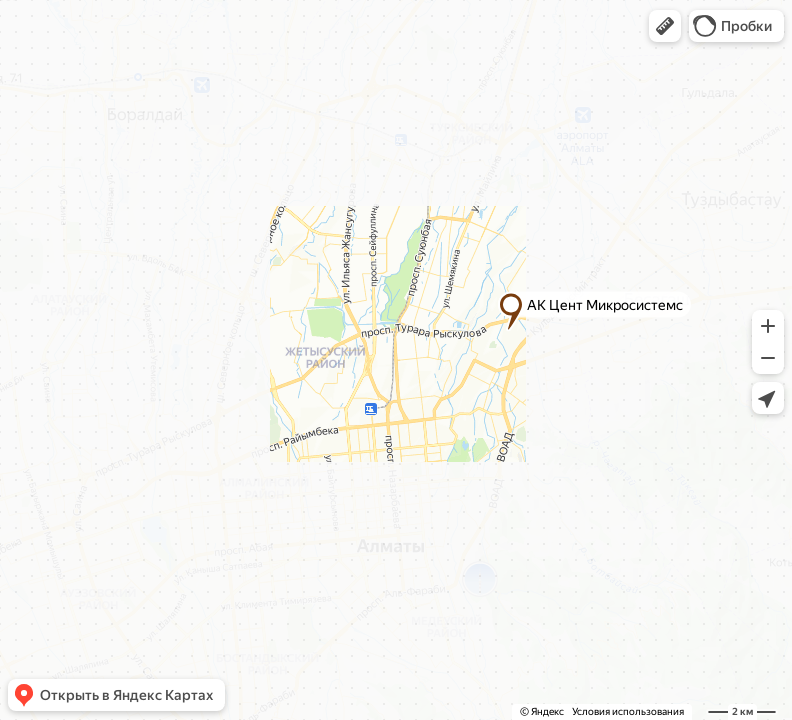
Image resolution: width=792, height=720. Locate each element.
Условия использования (628, 711)
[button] (665, 26)
